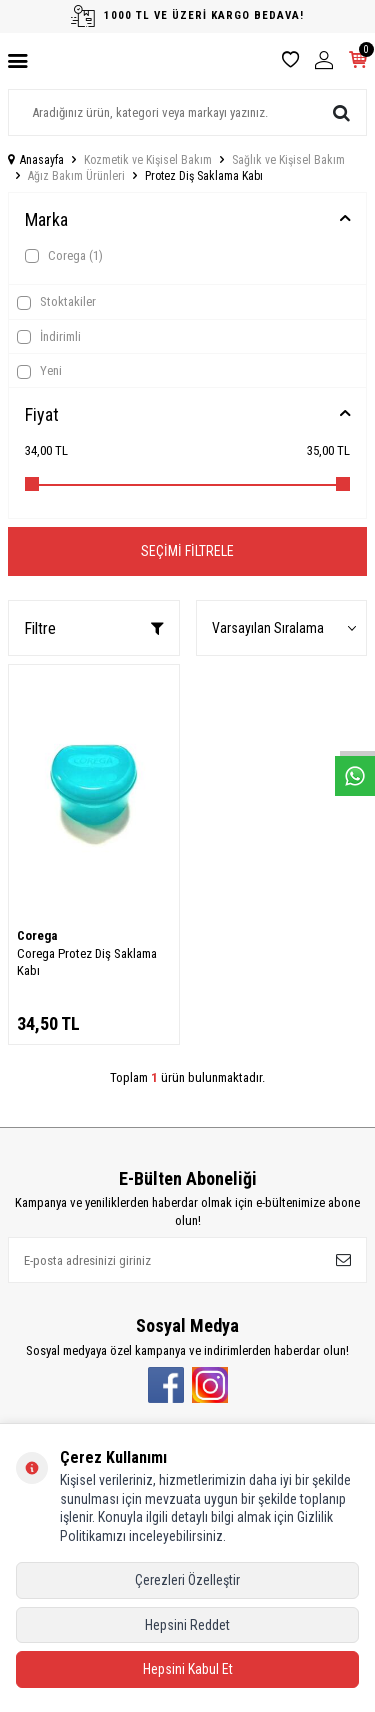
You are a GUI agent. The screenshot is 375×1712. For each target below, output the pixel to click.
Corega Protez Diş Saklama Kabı (87, 962)
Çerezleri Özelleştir (187, 1580)
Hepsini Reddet (187, 1625)
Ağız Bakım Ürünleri (76, 176)
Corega (64, 256)
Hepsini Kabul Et (188, 1669)
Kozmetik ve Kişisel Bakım (148, 160)
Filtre (94, 628)
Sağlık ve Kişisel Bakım (288, 160)
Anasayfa (36, 160)
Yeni (39, 371)
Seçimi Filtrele (187, 551)
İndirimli (49, 337)
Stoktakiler (56, 302)
